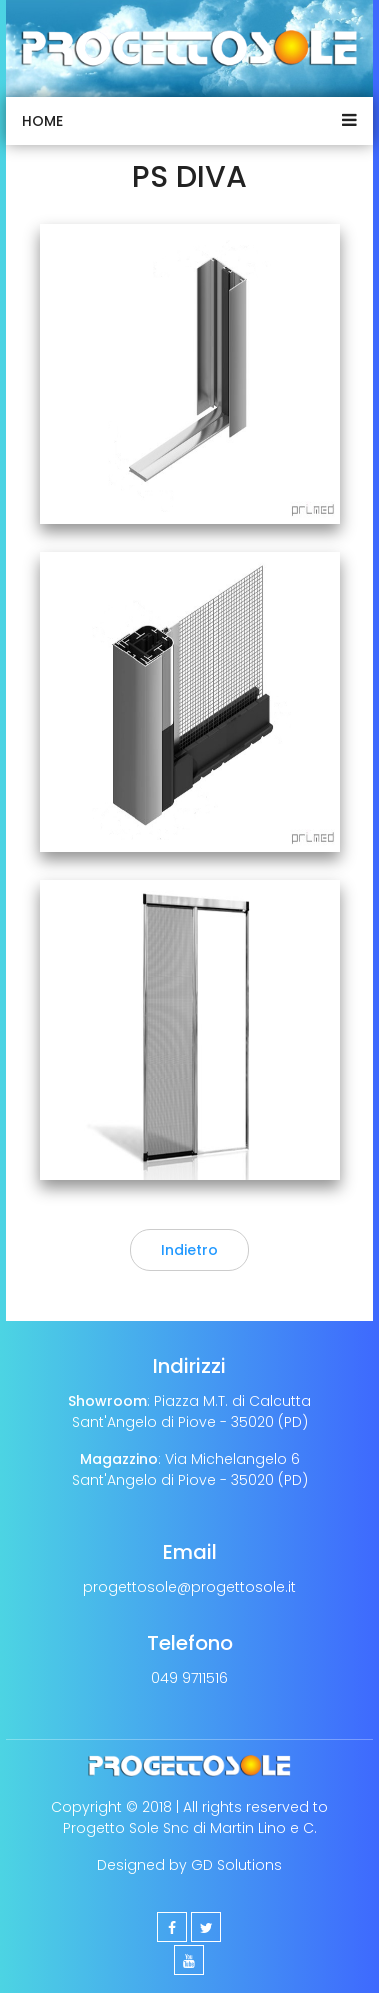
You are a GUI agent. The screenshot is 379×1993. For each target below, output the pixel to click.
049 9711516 (189, 1678)
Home (42, 121)
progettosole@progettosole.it (189, 1587)
